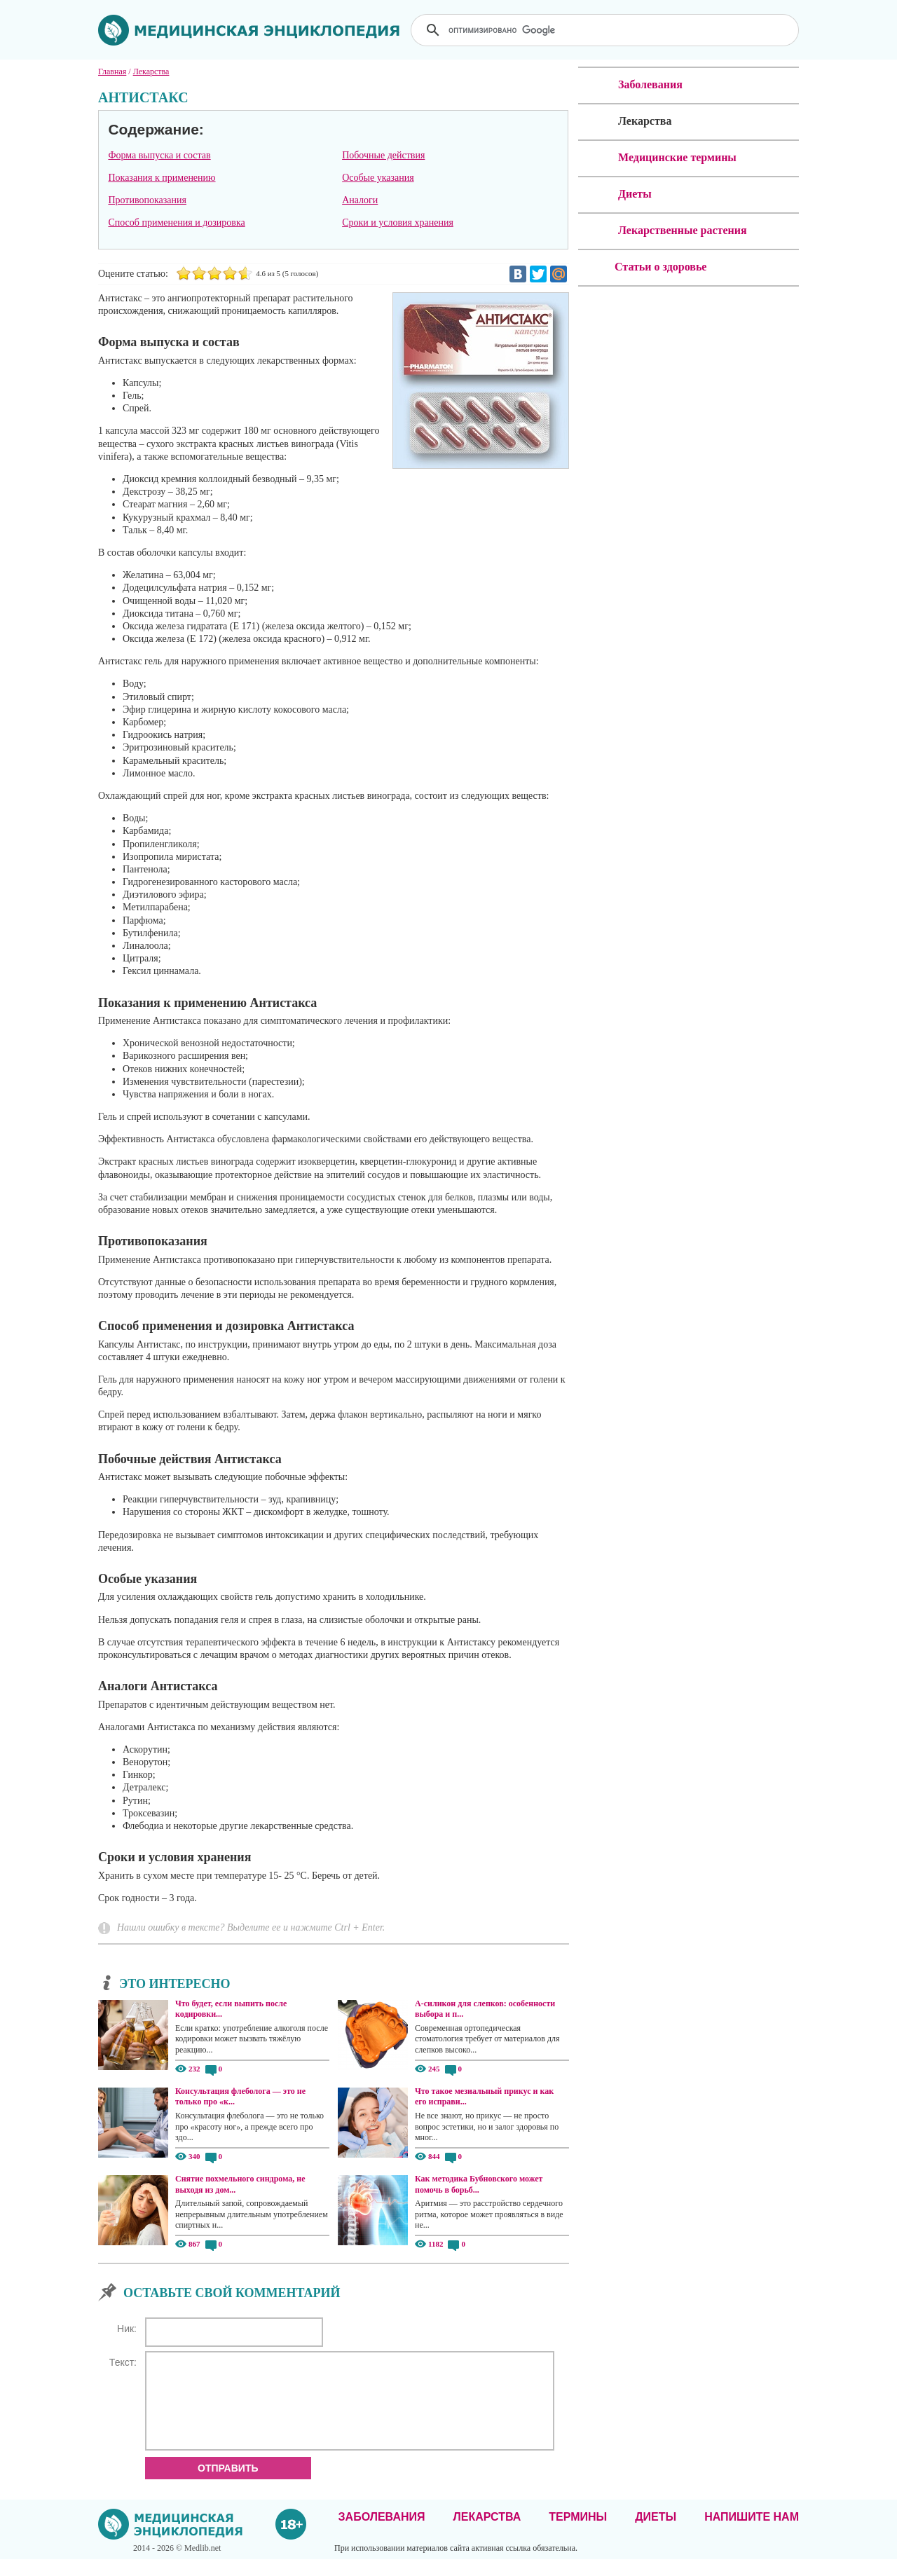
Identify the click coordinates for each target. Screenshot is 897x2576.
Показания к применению (161, 177)
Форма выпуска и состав (159, 155)
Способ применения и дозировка (176, 222)
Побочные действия (383, 155)
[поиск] (606, 30)
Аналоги (360, 200)
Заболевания (381, 2534)
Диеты (655, 2534)
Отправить (228, 2485)
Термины (578, 2534)
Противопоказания (147, 200)
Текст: (123, 2362)
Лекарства (487, 2534)
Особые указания (378, 177)
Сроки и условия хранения (397, 222)
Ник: (127, 2328)
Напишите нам (751, 2534)
